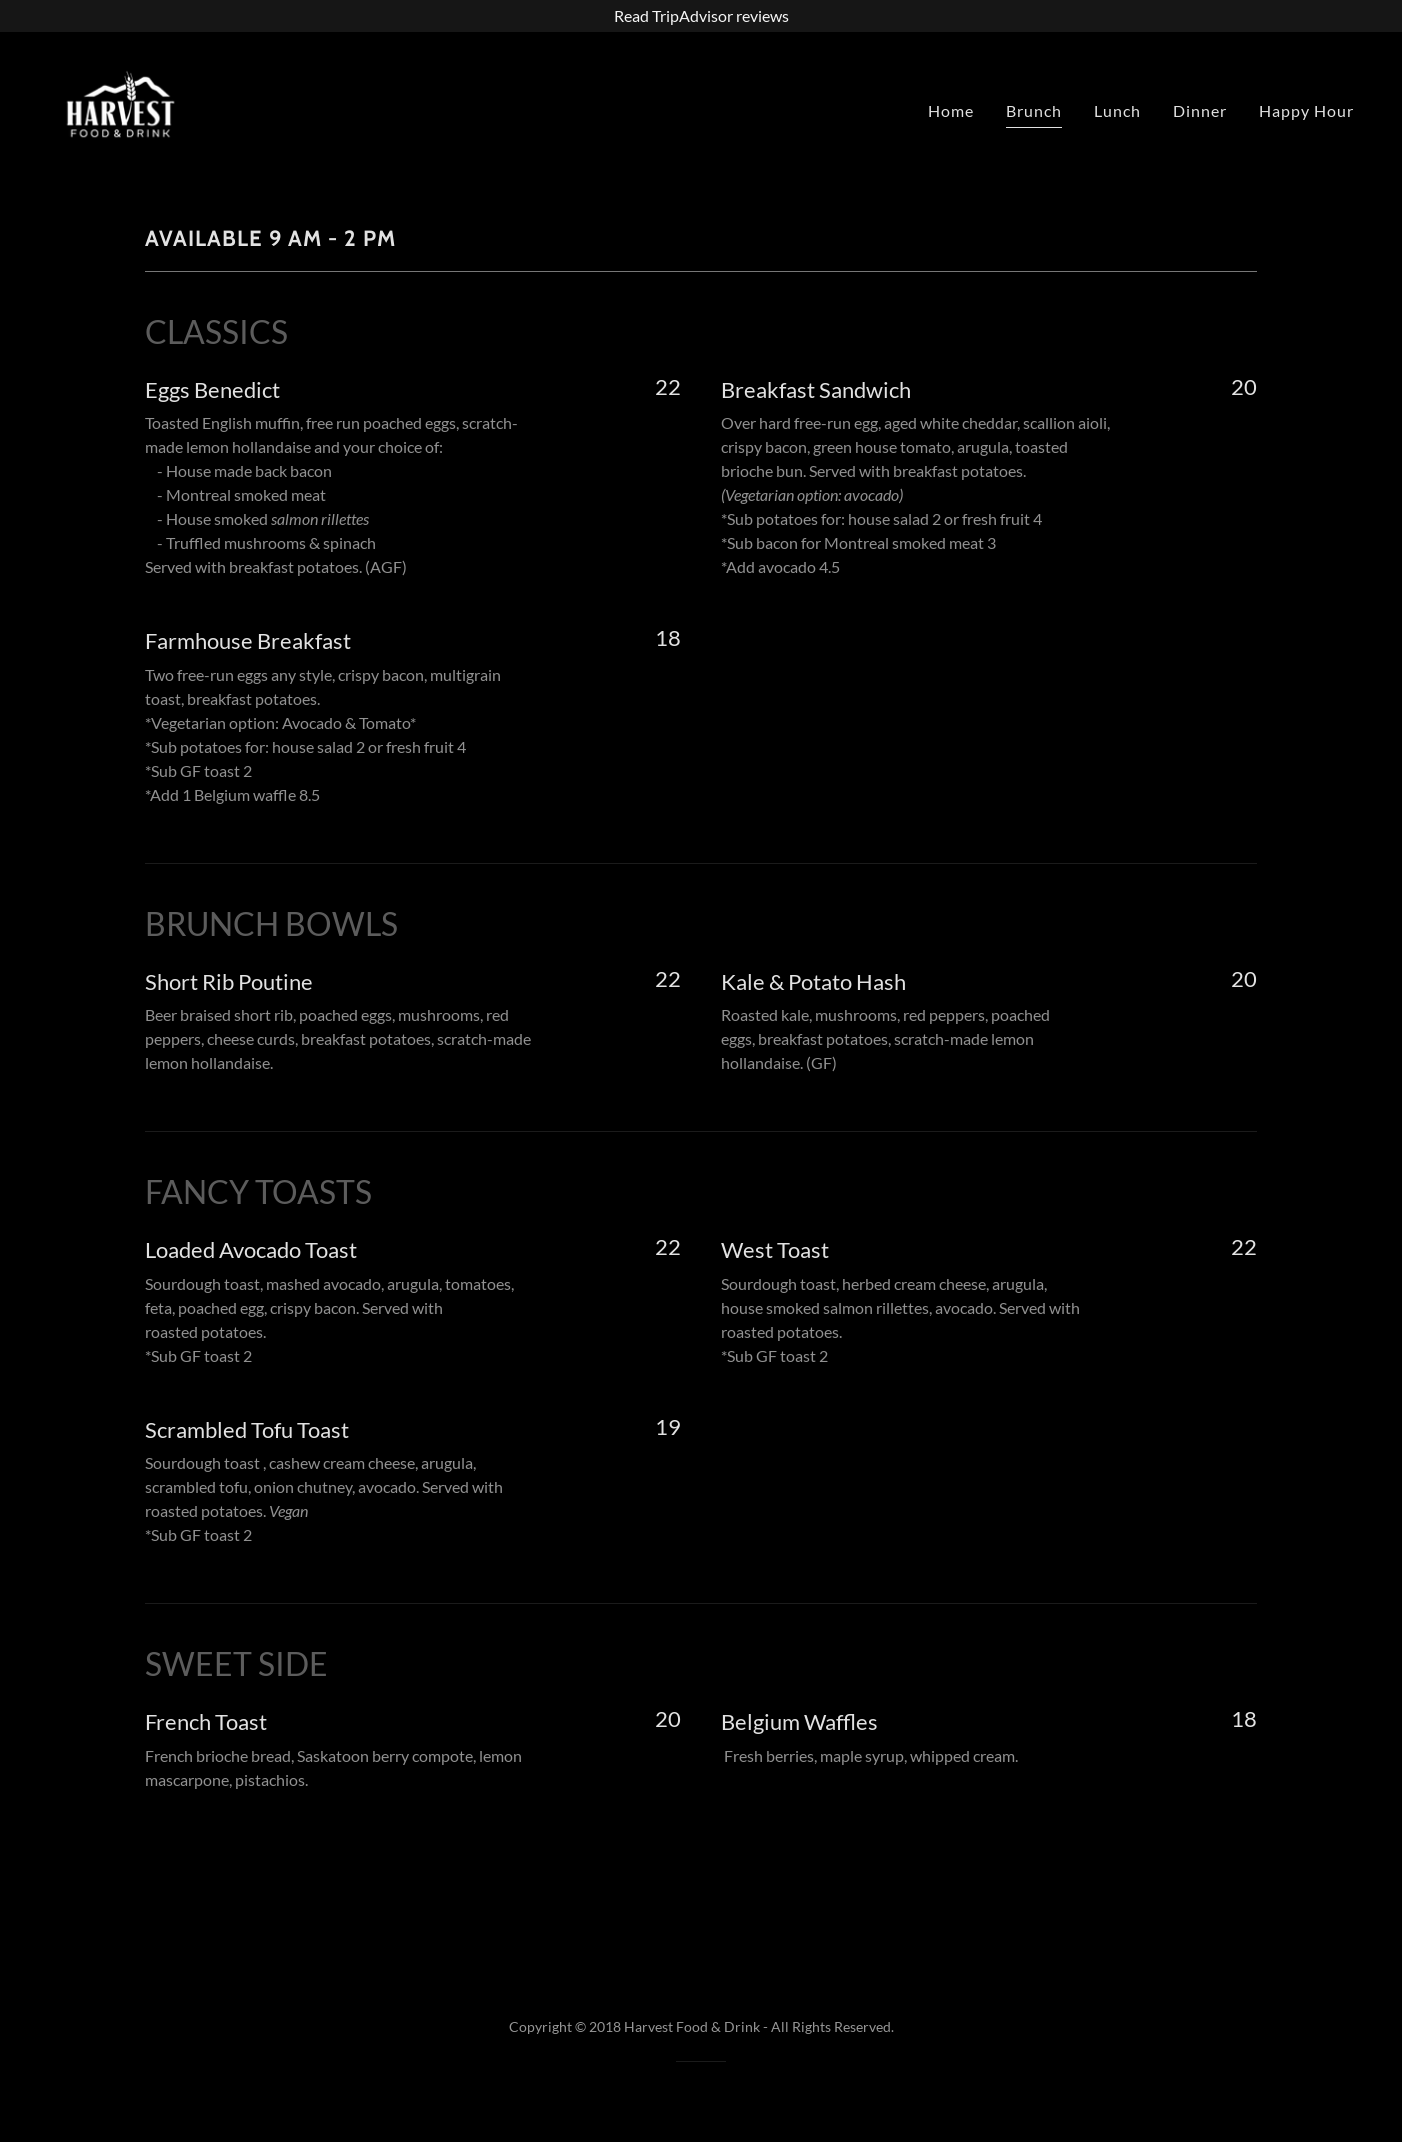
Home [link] (951, 110)
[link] (120, 105)
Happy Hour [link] (1306, 110)
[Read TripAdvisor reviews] (701, 16)
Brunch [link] (1034, 110)
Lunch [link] (1117, 110)
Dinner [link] (1200, 110)
